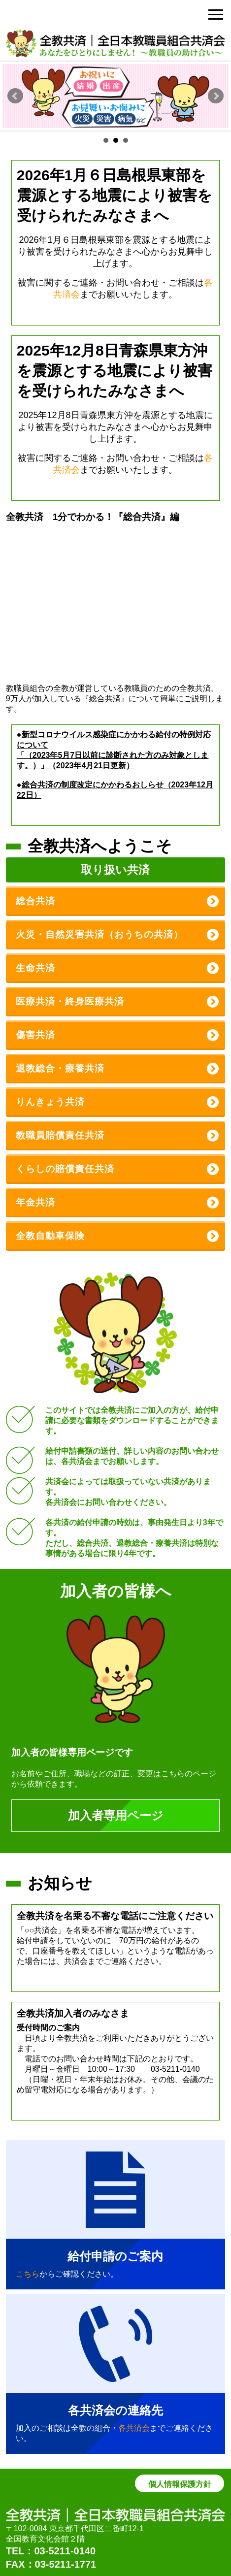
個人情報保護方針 (179, 2484)
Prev (15, 96)
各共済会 (134, 2428)
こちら (27, 2274)
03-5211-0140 (65, 2550)
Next (216, 96)
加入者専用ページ (116, 1815)
